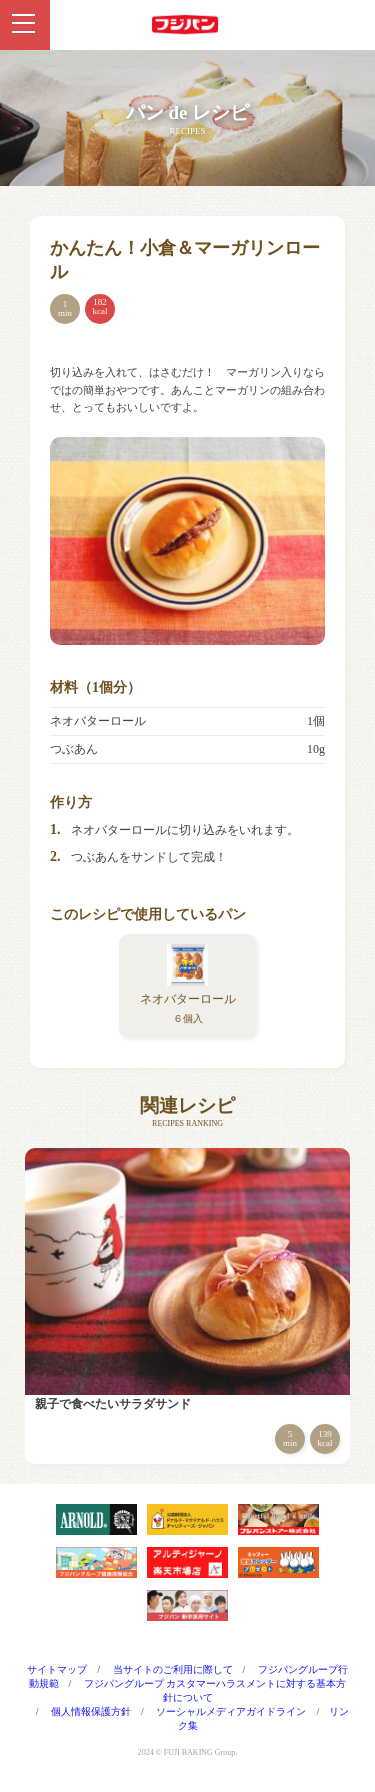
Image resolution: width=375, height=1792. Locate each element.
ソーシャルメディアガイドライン (231, 1711)
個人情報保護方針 (91, 1711)
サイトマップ (57, 1669)
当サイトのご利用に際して (173, 1669)
